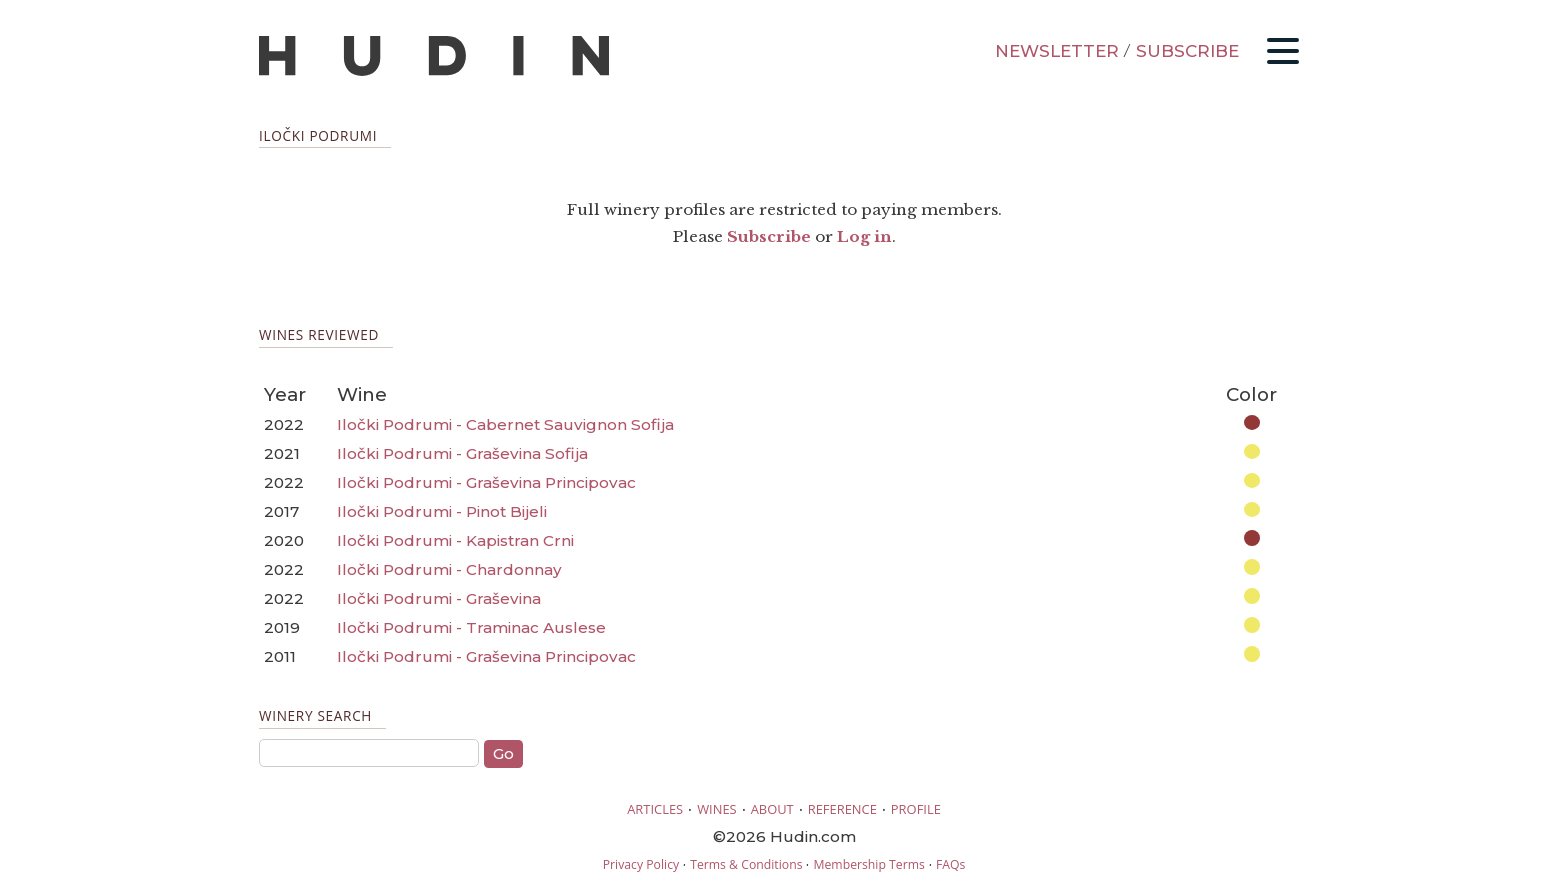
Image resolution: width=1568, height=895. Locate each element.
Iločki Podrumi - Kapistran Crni (455, 540)
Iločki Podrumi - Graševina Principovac (486, 482)
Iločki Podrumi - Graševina (439, 598)
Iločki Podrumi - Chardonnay (449, 569)
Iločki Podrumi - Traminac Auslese (471, 627)
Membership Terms (868, 864)
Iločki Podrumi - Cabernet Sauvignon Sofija (505, 424)
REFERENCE (842, 809)
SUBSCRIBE (1187, 51)
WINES (717, 809)
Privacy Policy (641, 864)
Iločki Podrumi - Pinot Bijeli (442, 511)
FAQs (950, 864)
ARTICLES (655, 809)
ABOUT (772, 809)
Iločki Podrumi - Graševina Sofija (462, 453)
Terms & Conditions (746, 864)
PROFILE (916, 809)
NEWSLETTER (1057, 51)
